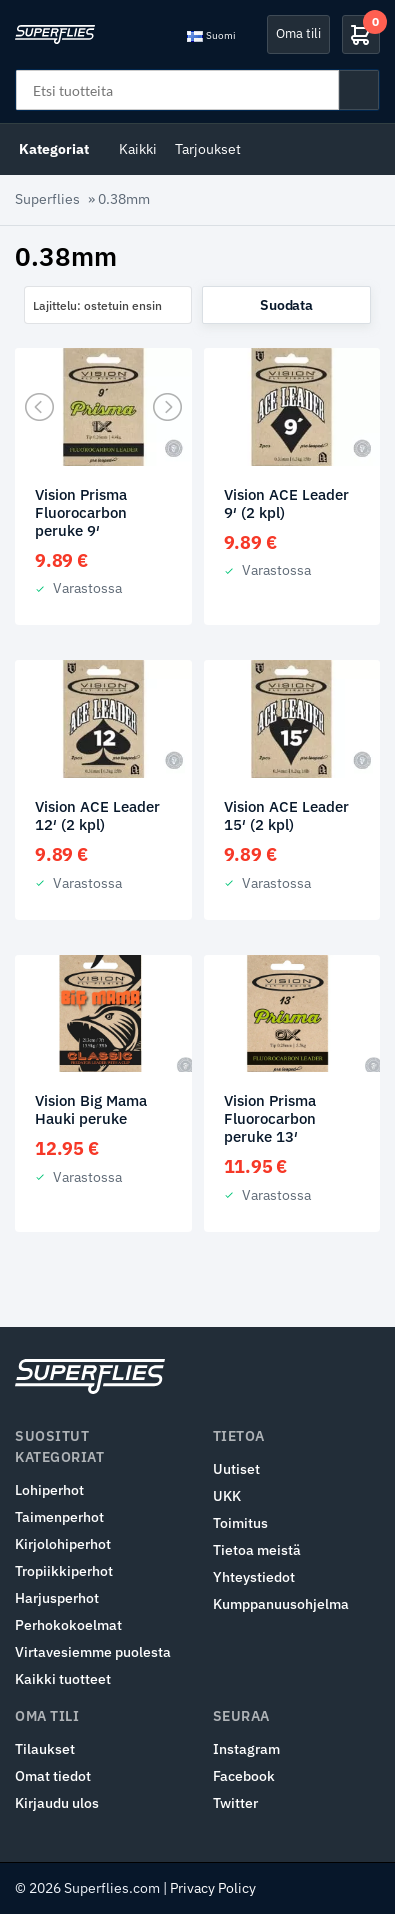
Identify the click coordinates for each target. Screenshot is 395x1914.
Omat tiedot (53, 1776)
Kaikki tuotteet (63, 1679)
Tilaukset (45, 1749)
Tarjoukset (208, 149)
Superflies (47, 199)
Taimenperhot (59, 1517)
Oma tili (298, 33)
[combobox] (108, 305)
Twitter (235, 1803)
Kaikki (138, 149)
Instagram (246, 1749)
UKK (227, 1496)
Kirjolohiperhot (63, 1544)
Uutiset (236, 1469)
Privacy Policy (213, 1888)
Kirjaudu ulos (57, 1803)
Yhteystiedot (254, 1577)
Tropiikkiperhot (64, 1571)
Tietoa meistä (257, 1550)
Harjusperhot (57, 1598)
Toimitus (240, 1523)
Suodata (286, 305)
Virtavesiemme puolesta (93, 1652)
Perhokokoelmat (68, 1625)
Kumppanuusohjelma (281, 1604)
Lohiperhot (49, 1490)
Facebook (244, 1776)
